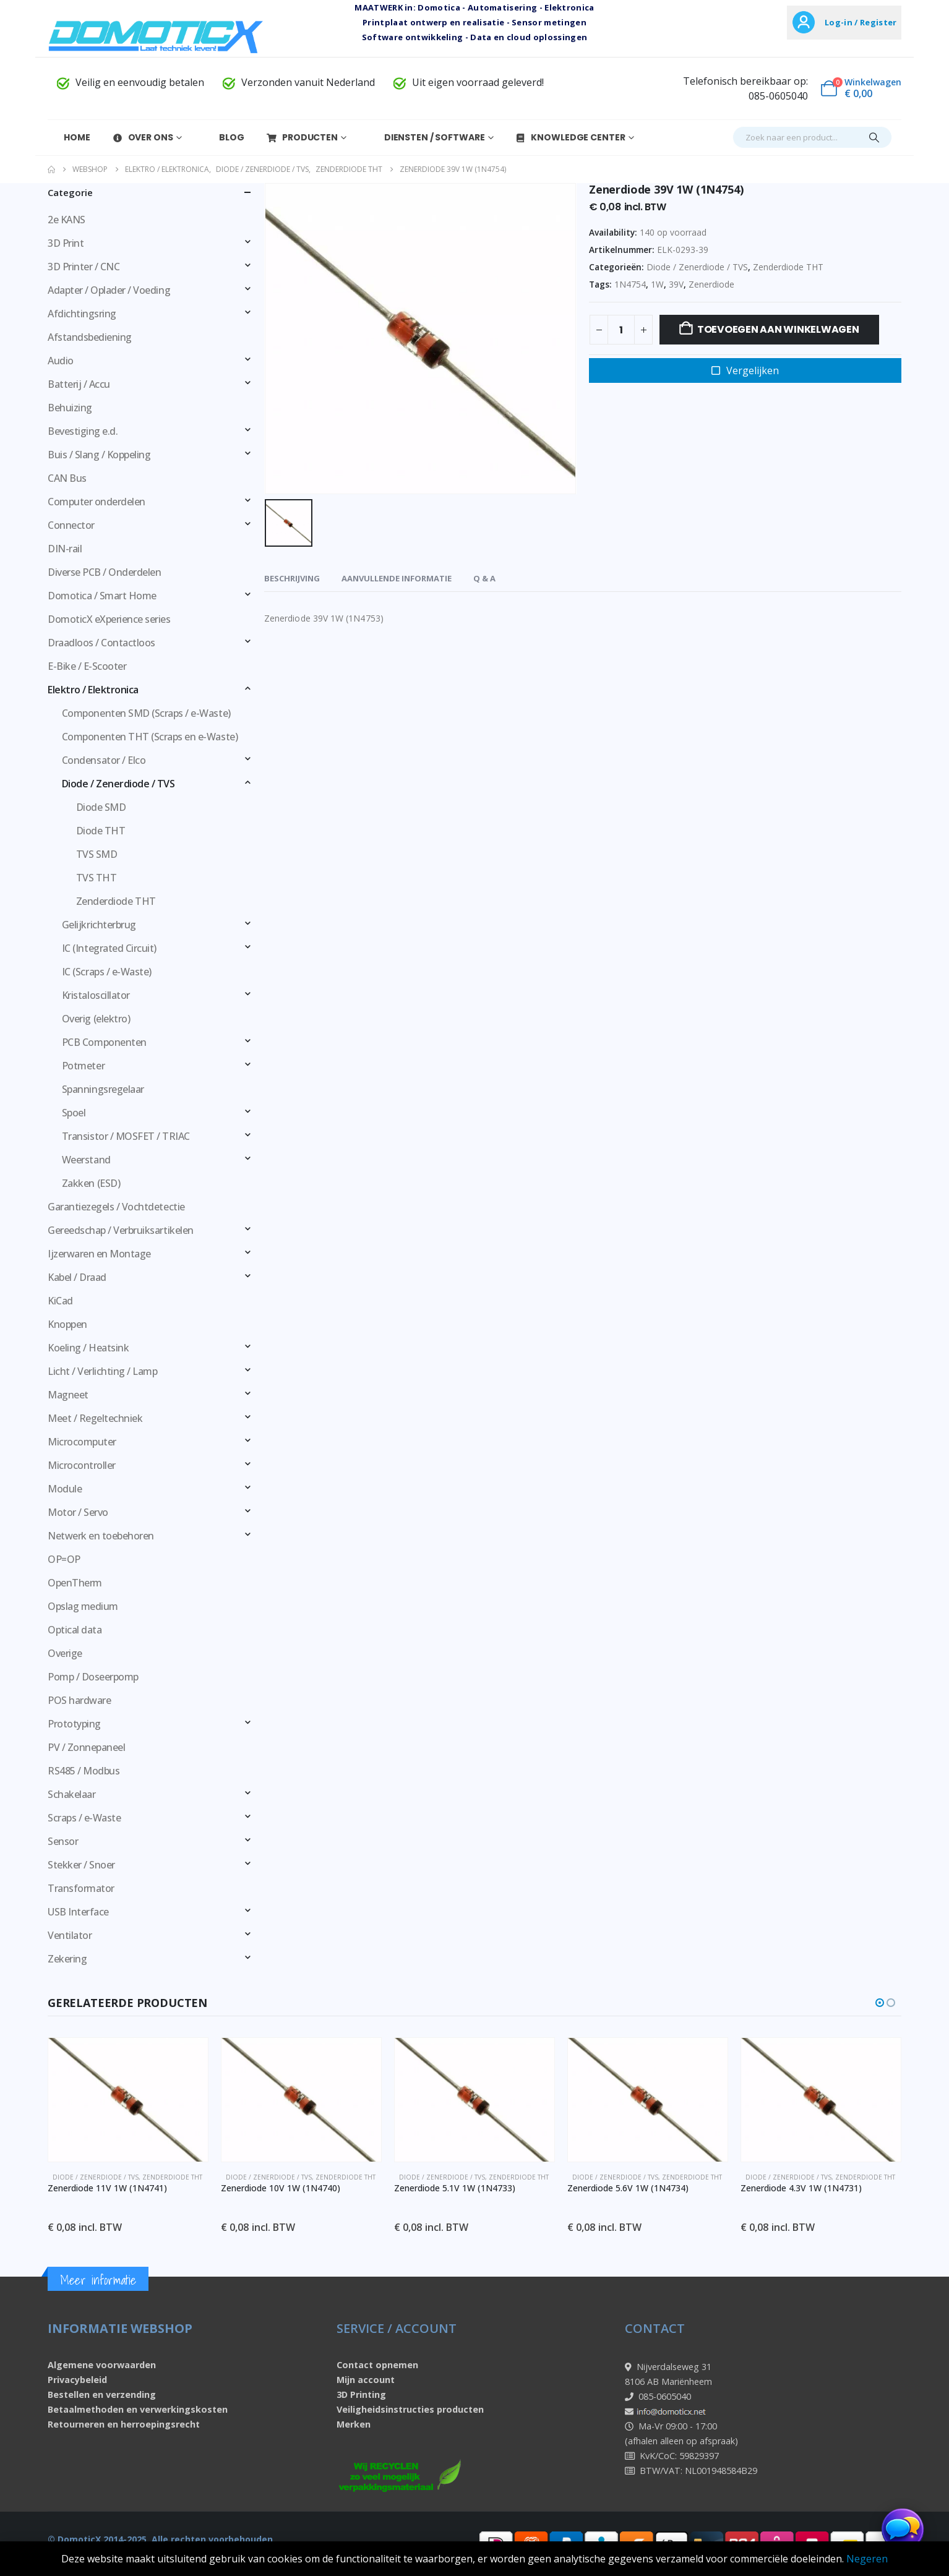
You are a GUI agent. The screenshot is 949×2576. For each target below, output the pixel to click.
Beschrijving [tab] (292, 578)
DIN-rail (65, 548)
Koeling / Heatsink (88, 1347)
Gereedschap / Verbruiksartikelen (121, 1230)
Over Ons (142, 137)
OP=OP (64, 1559)
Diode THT (101, 830)
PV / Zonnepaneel (86, 1747)
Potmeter (83, 1065)
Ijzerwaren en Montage (99, 1253)
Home (69, 137)
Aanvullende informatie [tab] (396, 578)
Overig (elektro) (96, 1018)
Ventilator (70, 1935)
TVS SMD (97, 854)
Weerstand (86, 1159)
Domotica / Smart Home (102, 595)
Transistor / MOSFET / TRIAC (126, 1136)
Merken (354, 2424)
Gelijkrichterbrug (99, 924)
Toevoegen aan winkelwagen (778, 329)
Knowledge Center (570, 137)
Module (65, 1489)
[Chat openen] (902, 2529)
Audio (61, 360)
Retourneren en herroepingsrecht (124, 2424)
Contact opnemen (377, 2365)
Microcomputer (82, 1441)
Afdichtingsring (82, 313)
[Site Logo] (156, 36)
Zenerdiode (711, 284)
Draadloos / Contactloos (101, 642)
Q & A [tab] (484, 578)
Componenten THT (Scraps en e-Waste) (150, 736)
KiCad (60, 1300)
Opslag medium (83, 1606)
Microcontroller (82, 1465)
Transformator (81, 1888)
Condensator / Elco (103, 760)
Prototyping (74, 1724)
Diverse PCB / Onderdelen (104, 572)
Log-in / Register (860, 22)
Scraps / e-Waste (84, 1818)
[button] (879, 2002)
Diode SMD (101, 807)
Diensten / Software (426, 137)
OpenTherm (75, 1583)
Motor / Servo (78, 1512)
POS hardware (79, 1700)
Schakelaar (71, 1794)
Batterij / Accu (79, 384)
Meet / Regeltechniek (95, 1418)
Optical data (74, 1630)
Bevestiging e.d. (83, 431)
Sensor (63, 1841)
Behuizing (70, 407)
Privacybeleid (77, 2380)
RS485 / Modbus (83, 1771)
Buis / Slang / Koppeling (99, 454)
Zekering (67, 1959)
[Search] (874, 137)
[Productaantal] (621, 329)
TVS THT (96, 877)
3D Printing (361, 2394)
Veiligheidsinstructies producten (410, 2409)
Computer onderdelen (96, 501)
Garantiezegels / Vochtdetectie (116, 1206)
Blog (223, 137)
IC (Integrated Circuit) (109, 948)
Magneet (68, 1394)
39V (676, 284)
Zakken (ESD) (91, 1183)
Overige (65, 1653)
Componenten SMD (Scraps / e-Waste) (146, 713)
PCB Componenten (104, 1042)
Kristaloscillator (96, 995)
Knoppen (67, 1324)
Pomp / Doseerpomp (93, 1677)
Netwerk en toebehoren (101, 1536)
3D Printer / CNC (83, 266)
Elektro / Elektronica (93, 689)
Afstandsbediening (90, 337)
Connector (71, 525)
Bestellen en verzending (102, 2394)
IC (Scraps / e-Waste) (107, 971)
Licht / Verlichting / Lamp (103, 1371)
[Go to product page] (141, 2100)
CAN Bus (67, 478)
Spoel (74, 1112)
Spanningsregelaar (103, 1089)
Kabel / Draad (77, 1277)
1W (657, 284)
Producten (302, 137)
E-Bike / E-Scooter (87, 666)
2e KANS (66, 219)
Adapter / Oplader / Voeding (109, 290)
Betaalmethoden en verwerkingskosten (138, 2409)
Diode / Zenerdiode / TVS (697, 267)
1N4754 (630, 284)
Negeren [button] (867, 2558)
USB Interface (78, 1912)
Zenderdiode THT (788, 267)
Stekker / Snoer (81, 1865)
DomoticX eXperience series (109, 619)
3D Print (66, 243)
